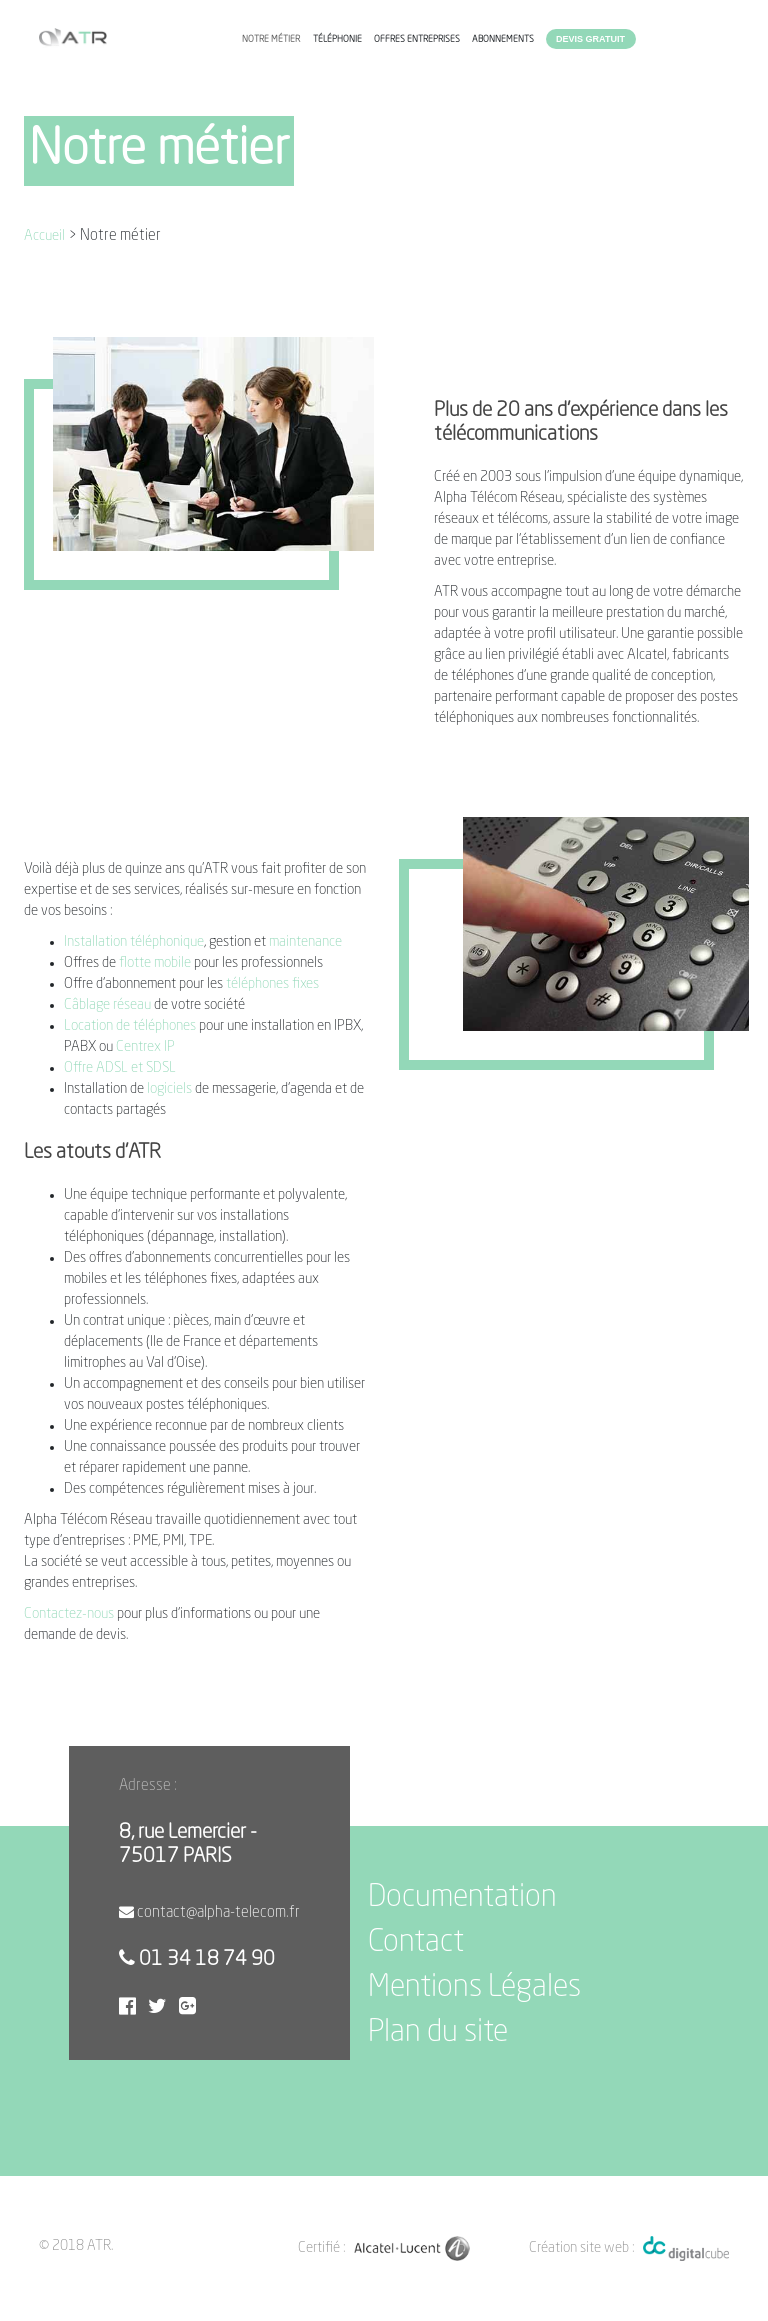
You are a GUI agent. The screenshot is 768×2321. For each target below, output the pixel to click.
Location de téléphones (130, 1026)
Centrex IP (145, 1047)
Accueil (44, 236)
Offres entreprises (417, 39)
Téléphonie (337, 39)
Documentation (462, 1898)
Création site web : (581, 2248)
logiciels (169, 1089)
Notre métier (271, 39)
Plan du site (438, 2033)
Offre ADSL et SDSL (120, 1068)
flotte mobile (155, 963)
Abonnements (503, 39)
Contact (416, 1943)
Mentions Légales (474, 1988)
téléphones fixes (272, 984)
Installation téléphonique (134, 942)
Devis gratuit (590, 39)
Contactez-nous (70, 1614)
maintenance (305, 942)
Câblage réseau (107, 1005)
